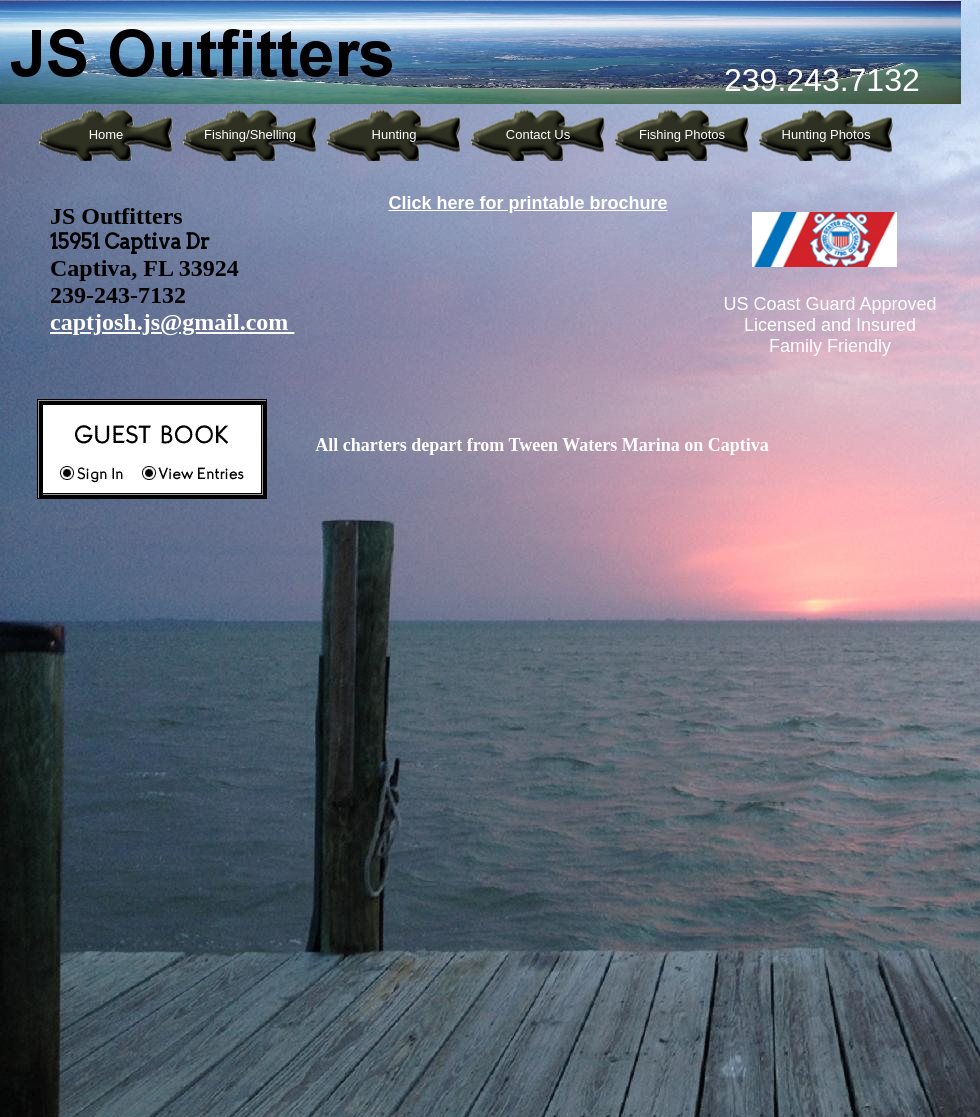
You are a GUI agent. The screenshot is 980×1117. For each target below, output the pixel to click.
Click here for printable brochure (527, 203)
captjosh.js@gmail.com (172, 322)
